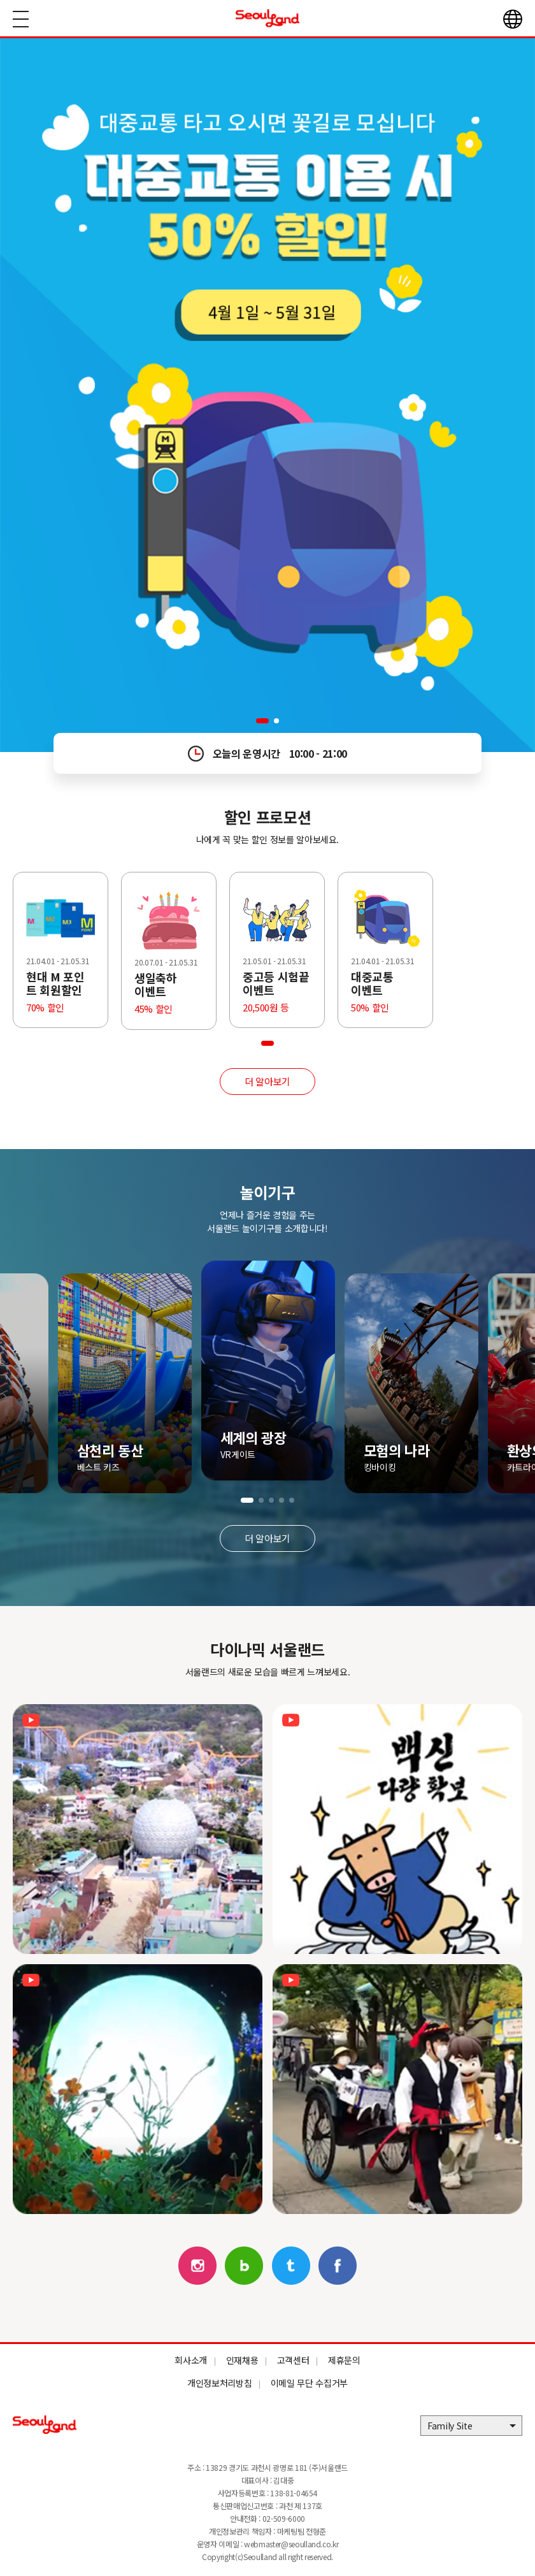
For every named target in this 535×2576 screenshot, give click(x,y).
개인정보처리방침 (219, 2383)
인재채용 (242, 2360)
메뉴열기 (20, 19)
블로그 (244, 2266)
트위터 (291, 2266)
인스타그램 (197, 2266)
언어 (512, 19)
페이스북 (337, 2266)
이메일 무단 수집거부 (309, 2383)
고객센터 (293, 2360)
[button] (262, 720)
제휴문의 (344, 2360)
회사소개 (191, 2360)
